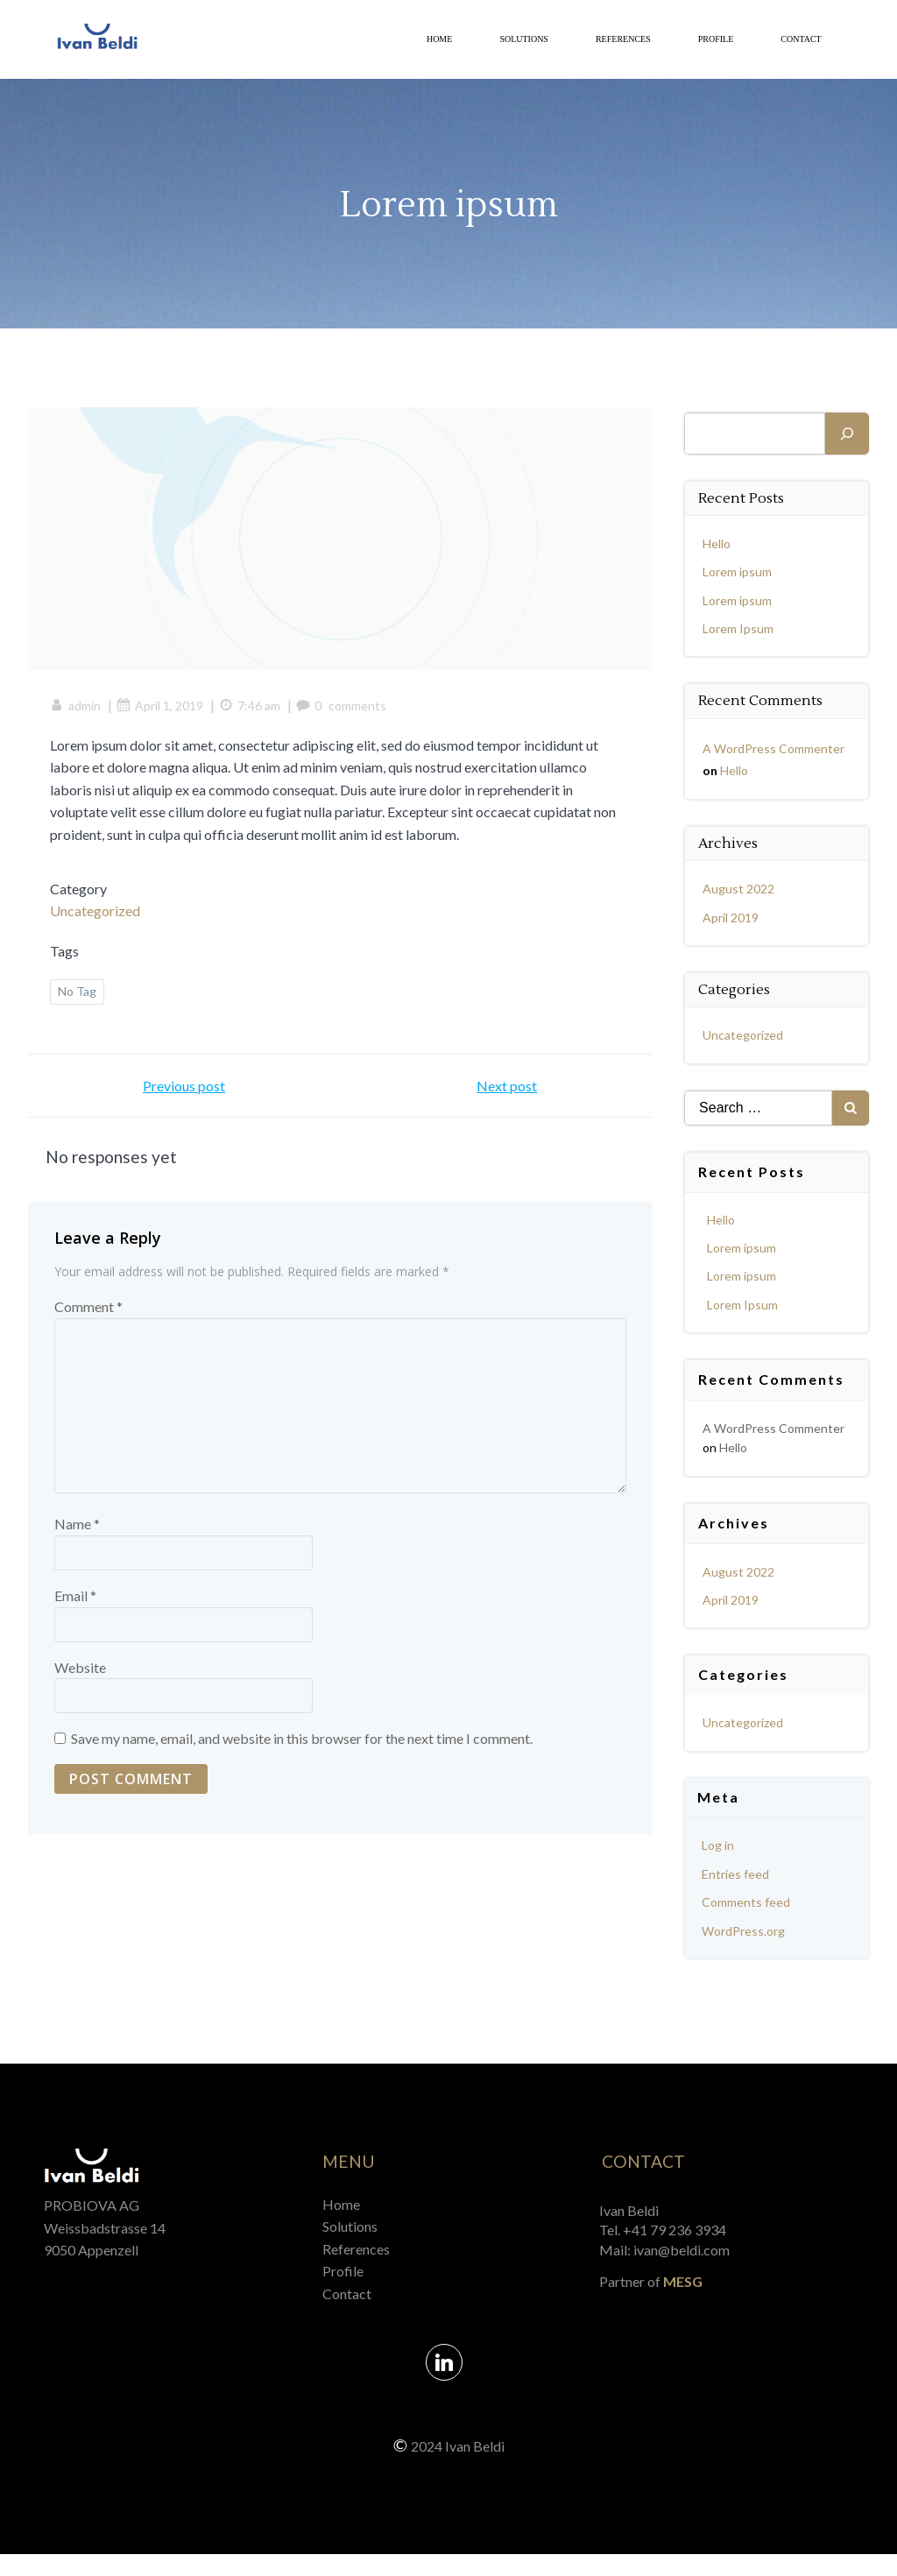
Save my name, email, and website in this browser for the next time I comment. (302, 1750)
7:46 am (254, 713)
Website (80, 1678)
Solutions (522, 41)
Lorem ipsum (738, 571)
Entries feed (737, 1874)
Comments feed (747, 1902)
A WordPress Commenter (775, 748)
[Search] (847, 434)
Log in (719, 1845)
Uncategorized (99, 918)
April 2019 (732, 917)
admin (79, 713)
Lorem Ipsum (739, 628)
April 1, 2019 (164, 713)
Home (436, 41)
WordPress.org (745, 1930)
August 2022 (740, 889)
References (620, 41)
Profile (713, 41)
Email (75, 1607)
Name (77, 1536)
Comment (88, 1318)
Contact (799, 41)
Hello (718, 543)
